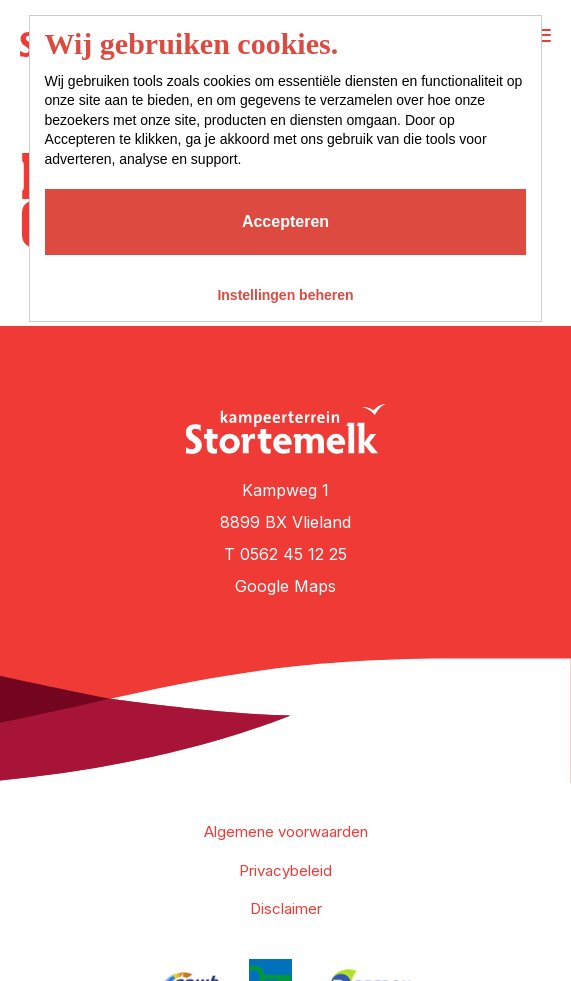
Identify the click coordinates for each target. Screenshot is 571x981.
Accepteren (285, 221)
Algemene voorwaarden (286, 831)
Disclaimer (286, 908)
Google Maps (285, 586)
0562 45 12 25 (293, 554)
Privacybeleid (285, 870)
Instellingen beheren (285, 295)
